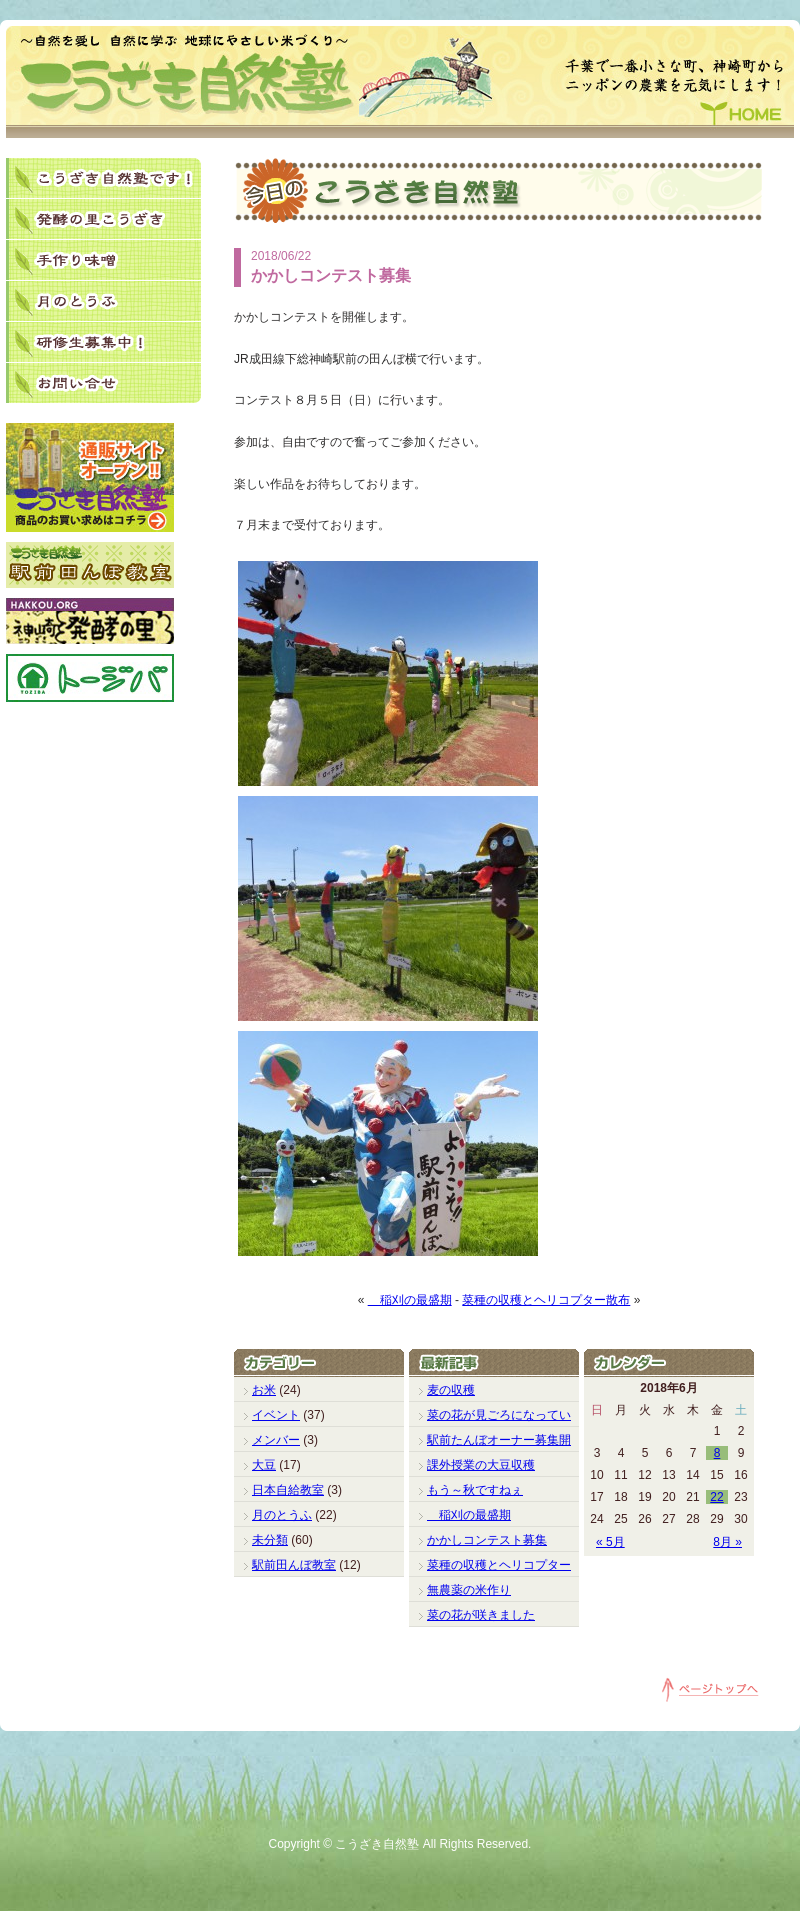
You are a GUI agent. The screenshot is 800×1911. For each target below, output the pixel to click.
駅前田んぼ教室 (294, 1565)
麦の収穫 (451, 1390)
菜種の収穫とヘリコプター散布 (546, 1300)
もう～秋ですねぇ (475, 1490)
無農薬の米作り (469, 1590)
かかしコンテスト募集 (487, 1540)
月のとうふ (282, 1515)
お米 (264, 1390)
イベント (276, 1415)
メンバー (276, 1440)
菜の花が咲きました (481, 1615)
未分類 (270, 1540)
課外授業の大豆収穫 (481, 1465)
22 (716, 1497)
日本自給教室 (288, 1490)
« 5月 (610, 1542)
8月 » (727, 1542)
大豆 (264, 1465)
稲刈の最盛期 (410, 1300)
